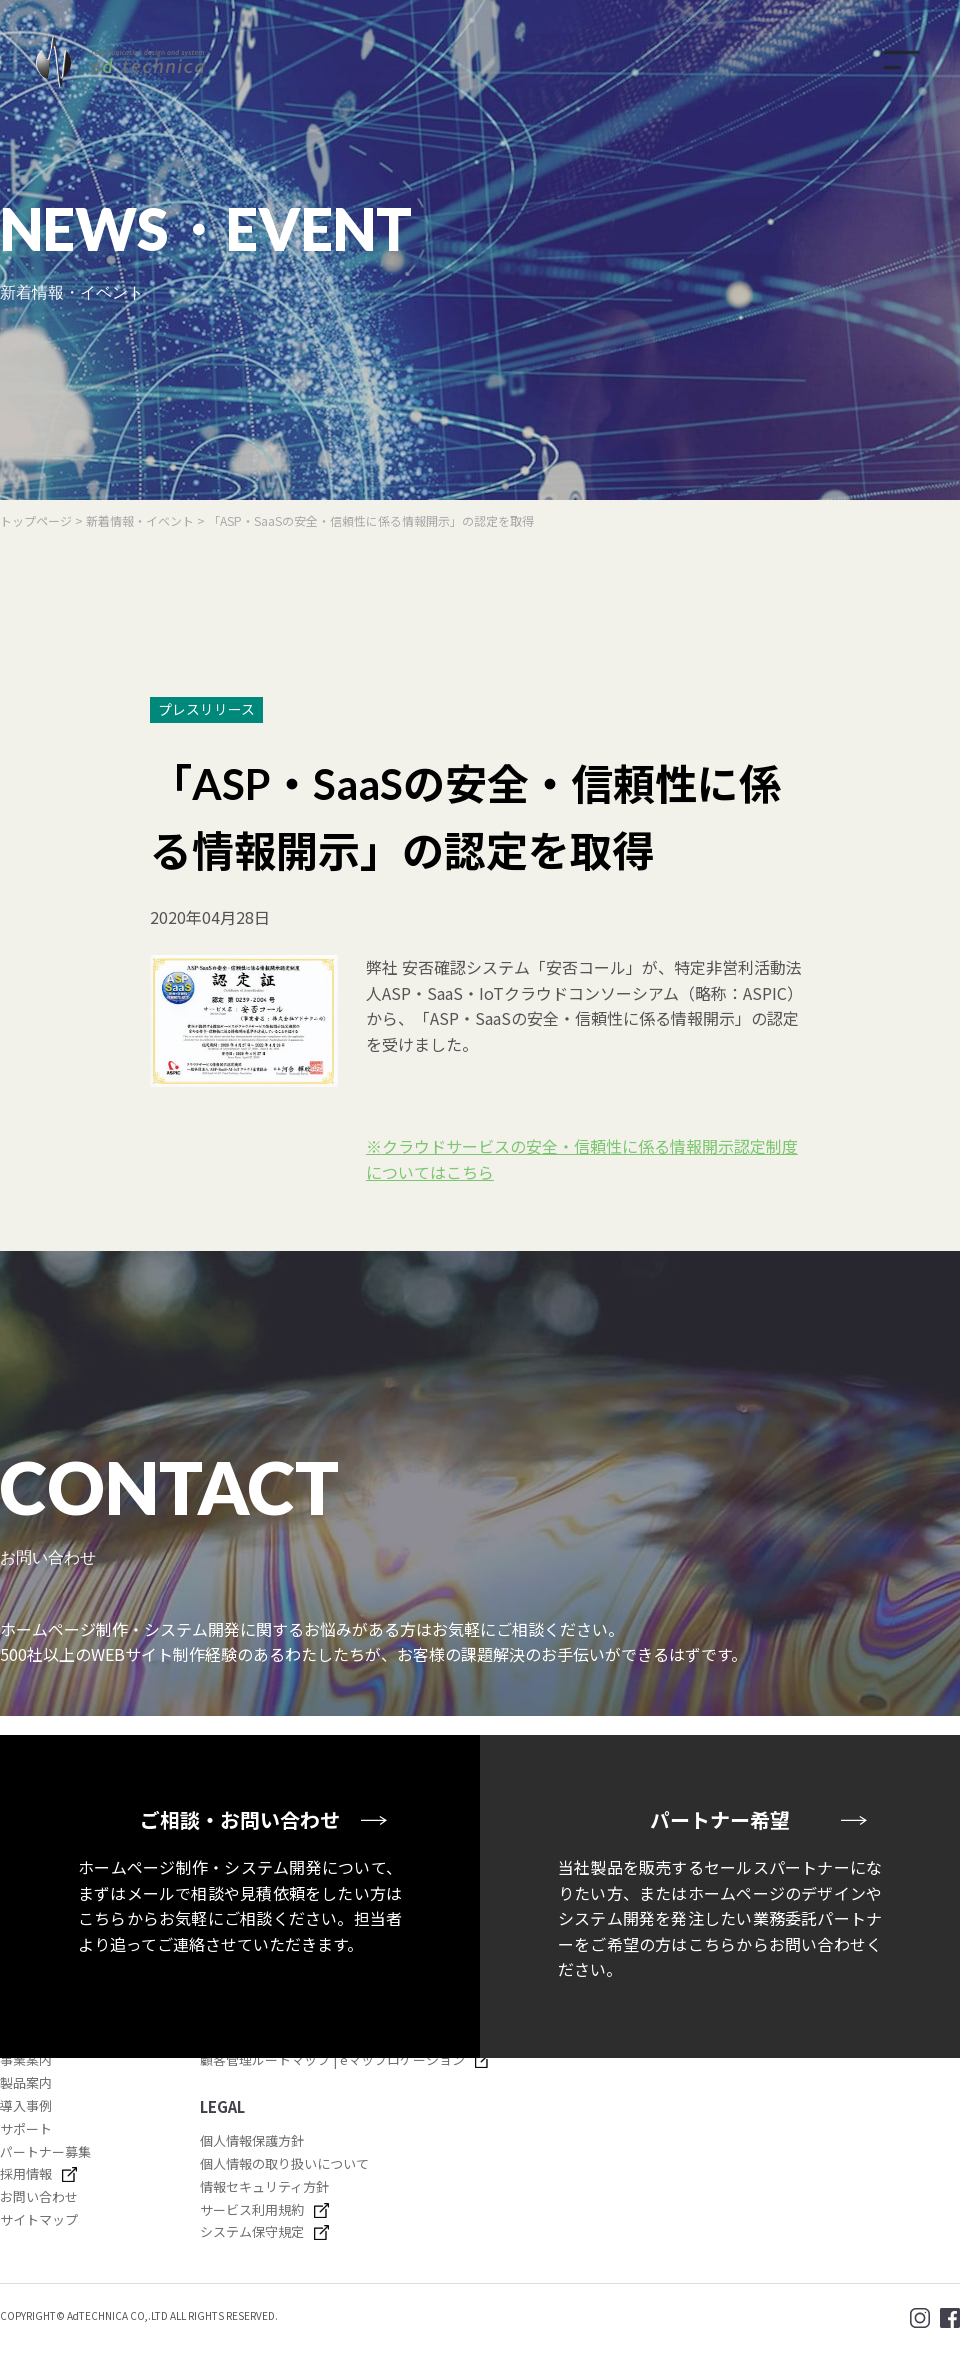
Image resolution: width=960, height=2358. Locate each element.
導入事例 (26, 2105)
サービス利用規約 (252, 2209)
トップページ (36, 520)
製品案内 (26, 2082)
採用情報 (26, 2173)
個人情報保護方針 (252, 2140)
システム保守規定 (252, 2231)
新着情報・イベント (141, 520)
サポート (26, 2128)
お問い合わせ (39, 2196)
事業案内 (26, 2059)
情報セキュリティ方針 (264, 2186)
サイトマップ (39, 2219)
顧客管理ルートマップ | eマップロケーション (332, 2059)
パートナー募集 (45, 2151)
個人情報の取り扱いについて (284, 2163)
